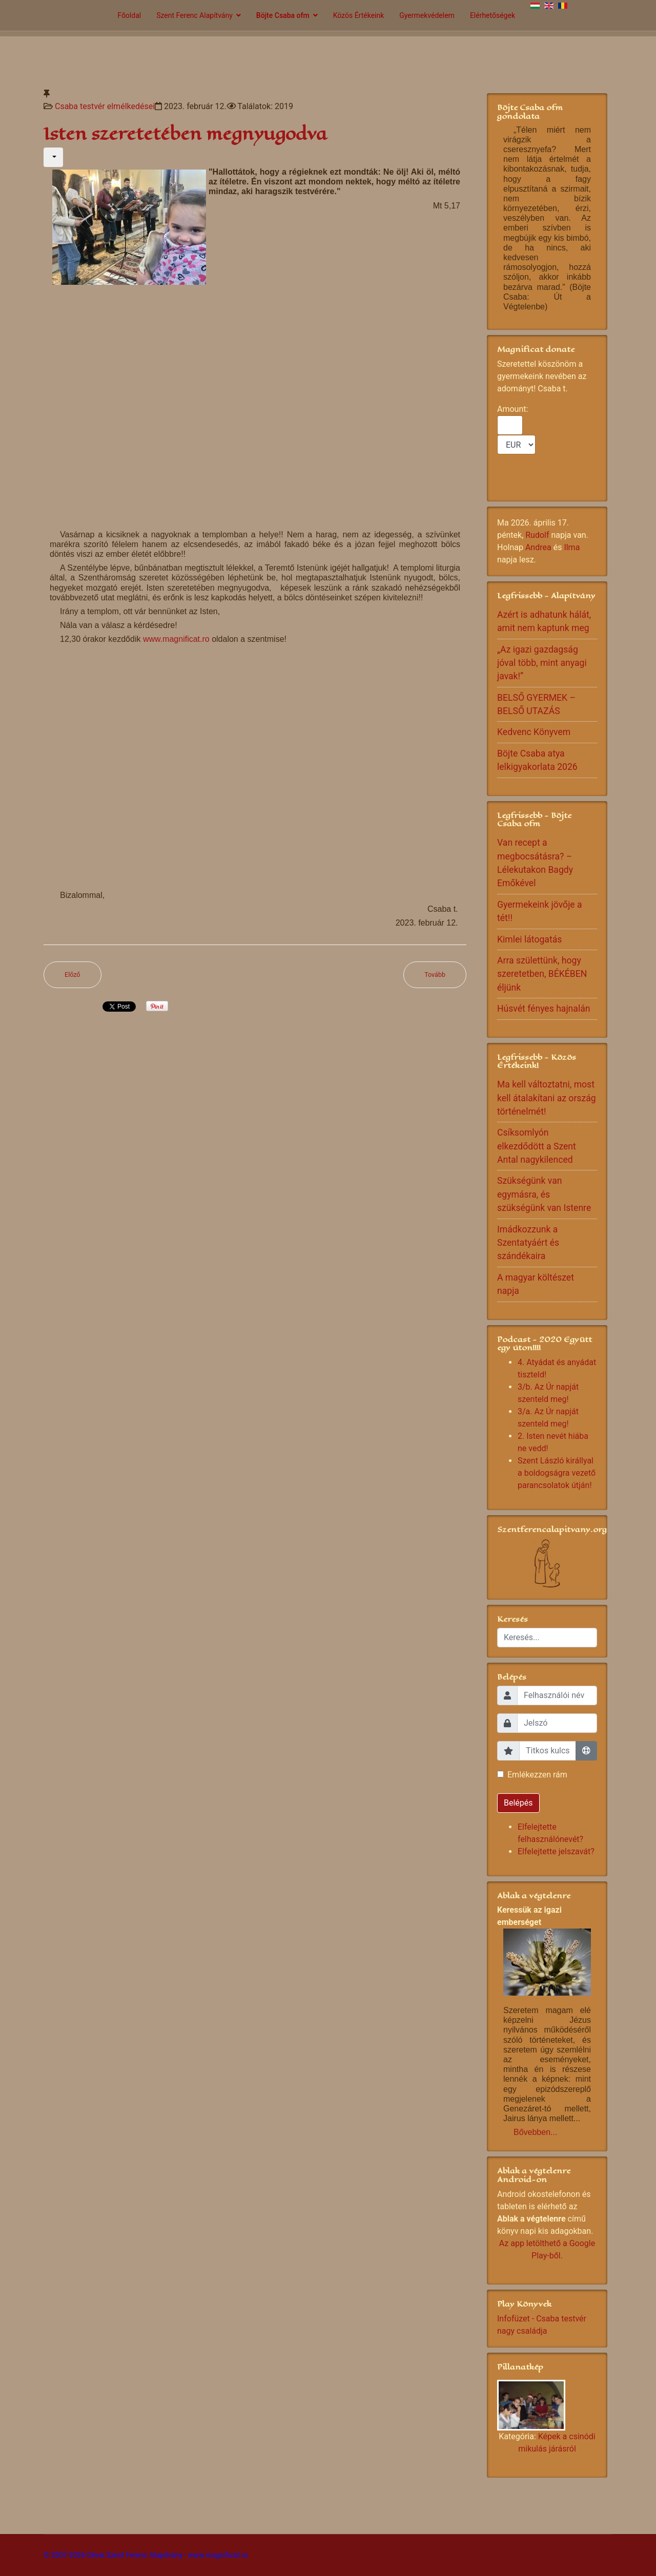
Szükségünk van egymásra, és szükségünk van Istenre (544, 1194)
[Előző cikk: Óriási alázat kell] (72, 975)
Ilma (572, 547)
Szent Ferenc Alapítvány (194, 15)
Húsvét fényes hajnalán (543, 1008)
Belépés (518, 1803)
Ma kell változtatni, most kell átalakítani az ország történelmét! (546, 1098)
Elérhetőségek (492, 15)
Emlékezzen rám (537, 1774)
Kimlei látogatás (529, 939)
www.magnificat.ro (176, 639)
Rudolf (537, 535)
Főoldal (129, 15)
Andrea (538, 547)
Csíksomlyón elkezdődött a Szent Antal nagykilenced (536, 1146)
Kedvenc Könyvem (533, 732)
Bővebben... (535, 2132)
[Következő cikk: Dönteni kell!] (434, 975)
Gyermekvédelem (427, 15)
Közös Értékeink (358, 15)
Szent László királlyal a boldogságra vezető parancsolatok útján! (557, 1473)
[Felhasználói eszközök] (53, 157)
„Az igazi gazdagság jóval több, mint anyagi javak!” (542, 663)
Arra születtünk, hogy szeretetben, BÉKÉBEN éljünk (542, 974)
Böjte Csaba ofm (283, 15)
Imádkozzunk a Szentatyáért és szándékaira (528, 1243)
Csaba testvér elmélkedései (105, 106)
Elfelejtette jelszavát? (556, 1851)
